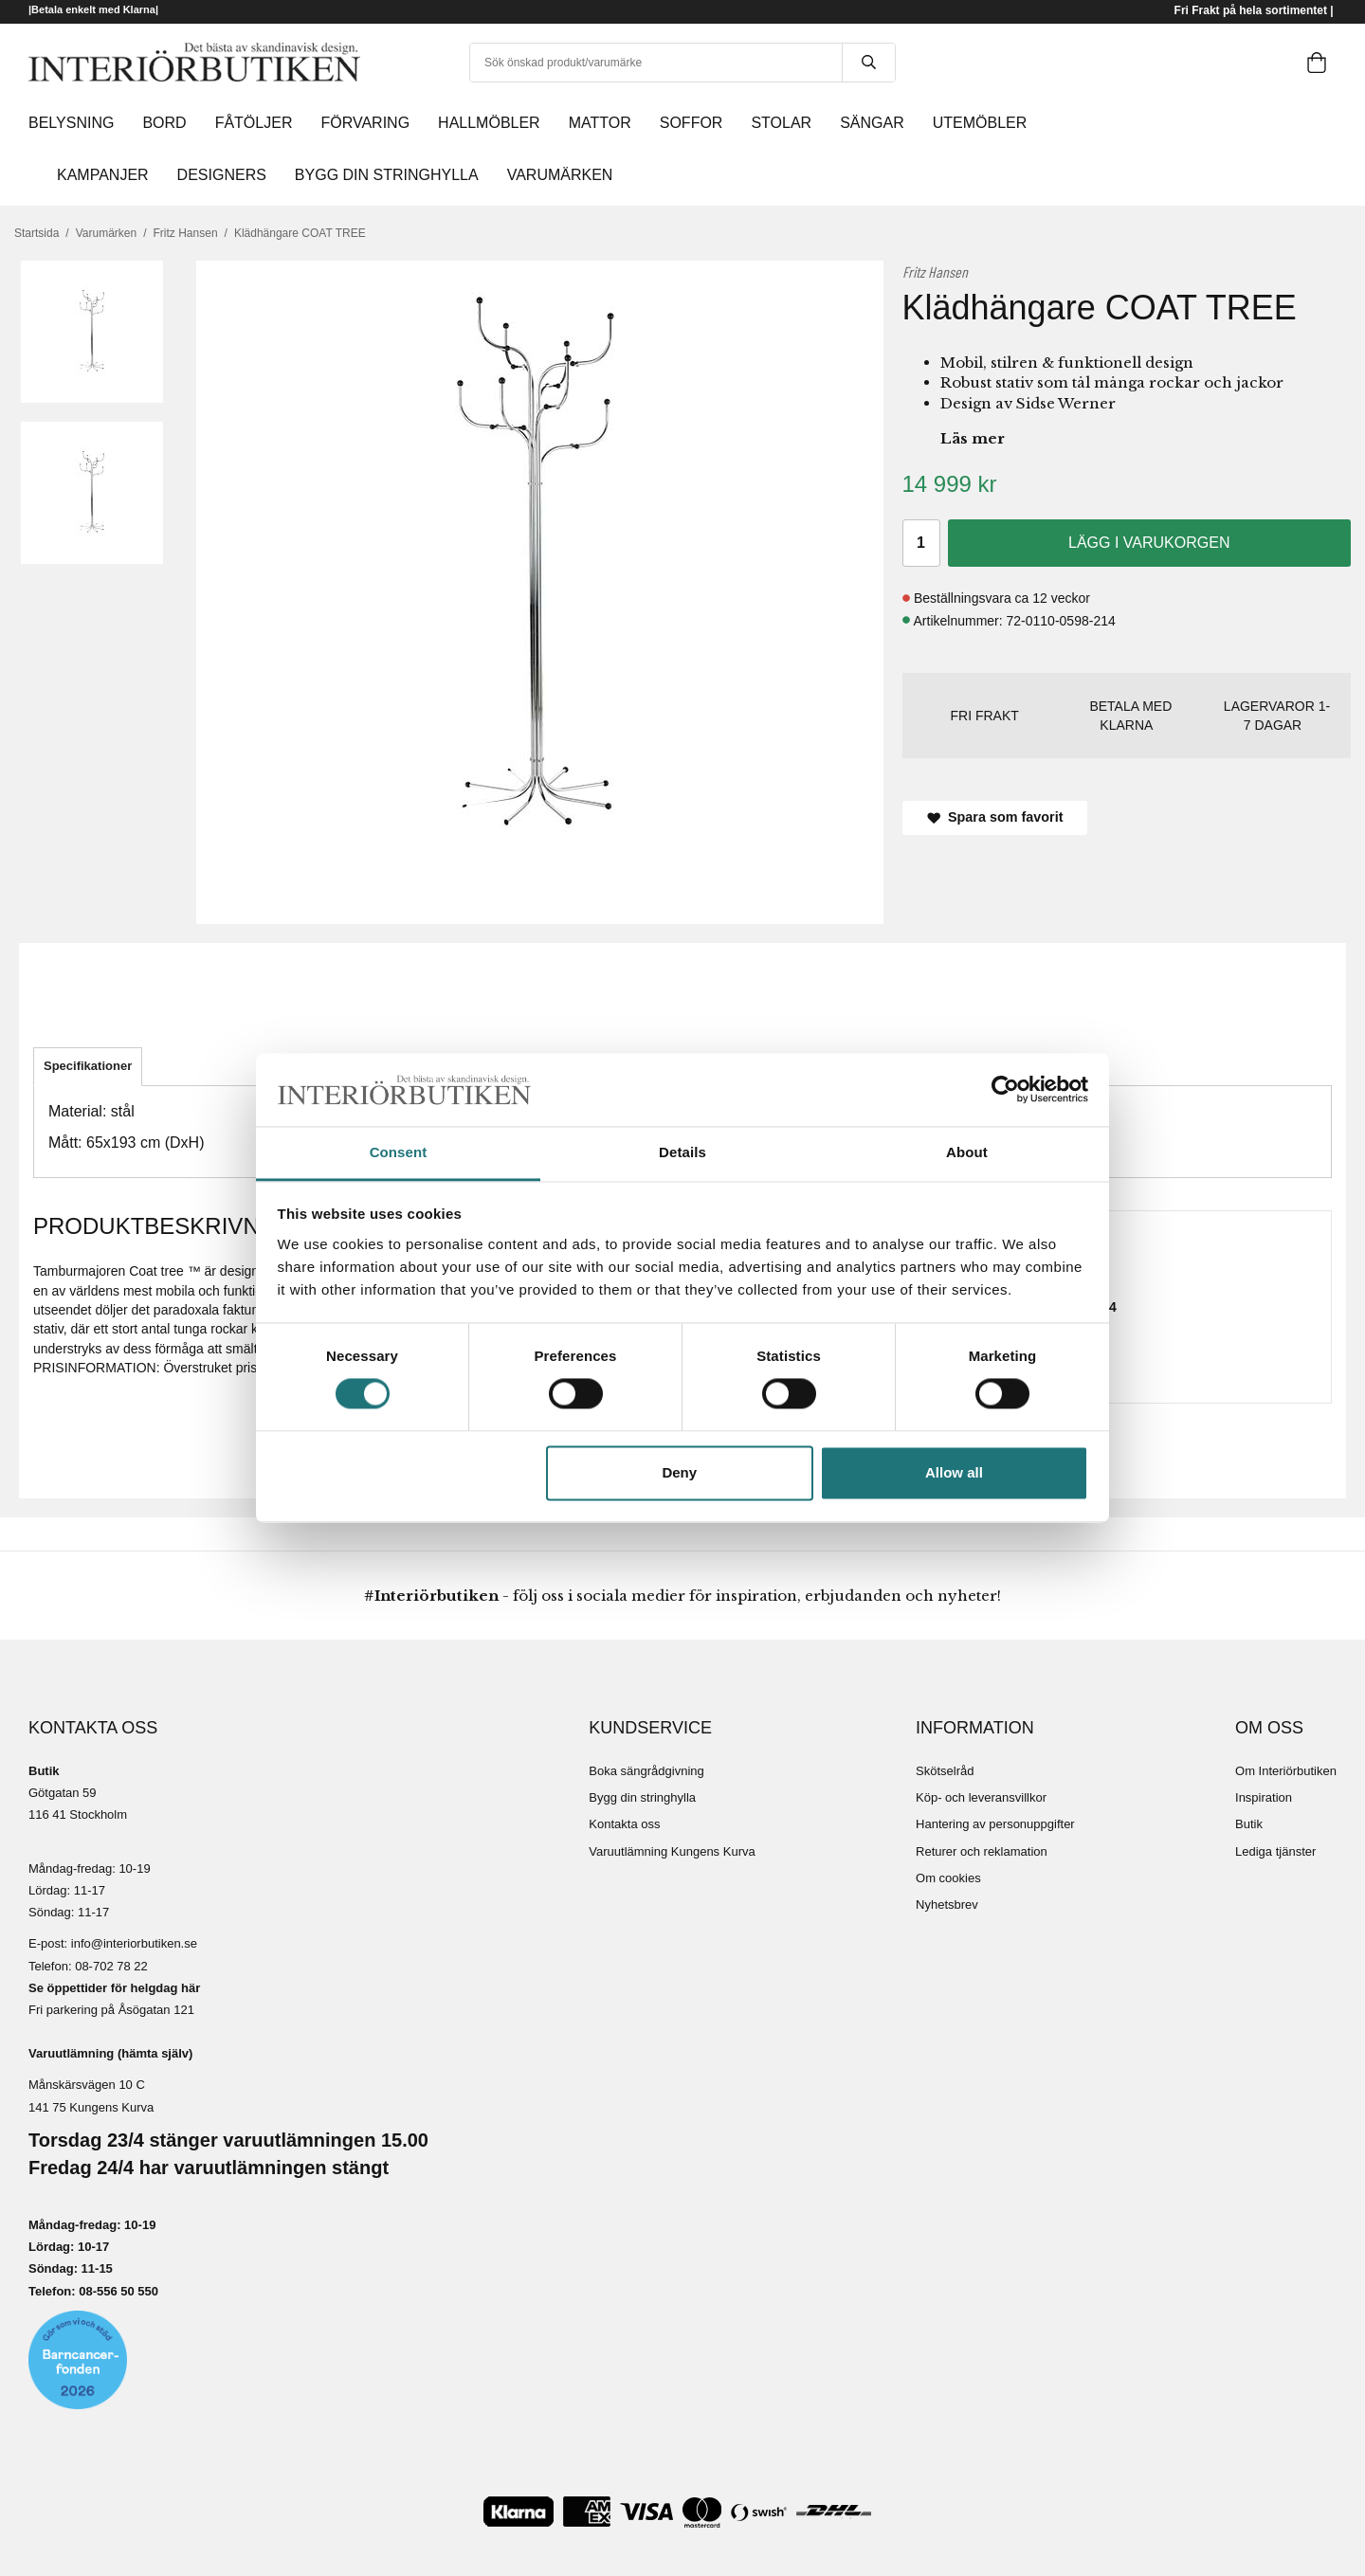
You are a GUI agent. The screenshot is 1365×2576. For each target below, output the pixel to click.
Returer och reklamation (981, 1851)
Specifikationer (88, 1066)
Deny (679, 1472)
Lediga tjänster (1275, 1851)
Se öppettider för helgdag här (114, 1988)
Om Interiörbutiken (1286, 1771)
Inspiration (1263, 1797)
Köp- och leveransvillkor (981, 1797)
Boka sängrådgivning (646, 1771)
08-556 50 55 (115, 2291)
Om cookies (948, 1878)
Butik (1249, 1824)
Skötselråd (945, 1771)
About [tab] (967, 1152)
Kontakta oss (624, 1824)
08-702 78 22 (111, 1966)
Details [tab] (682, 1152)
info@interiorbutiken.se (134, 1943)
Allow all (954, 1472)
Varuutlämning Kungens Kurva (672, 1851)
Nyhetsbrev (947, 1904)
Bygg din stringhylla (642, 1797)
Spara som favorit (995, 817)
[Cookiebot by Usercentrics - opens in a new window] (1005, 1090)
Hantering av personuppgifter (995, 1824)
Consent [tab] (399, 1152)
